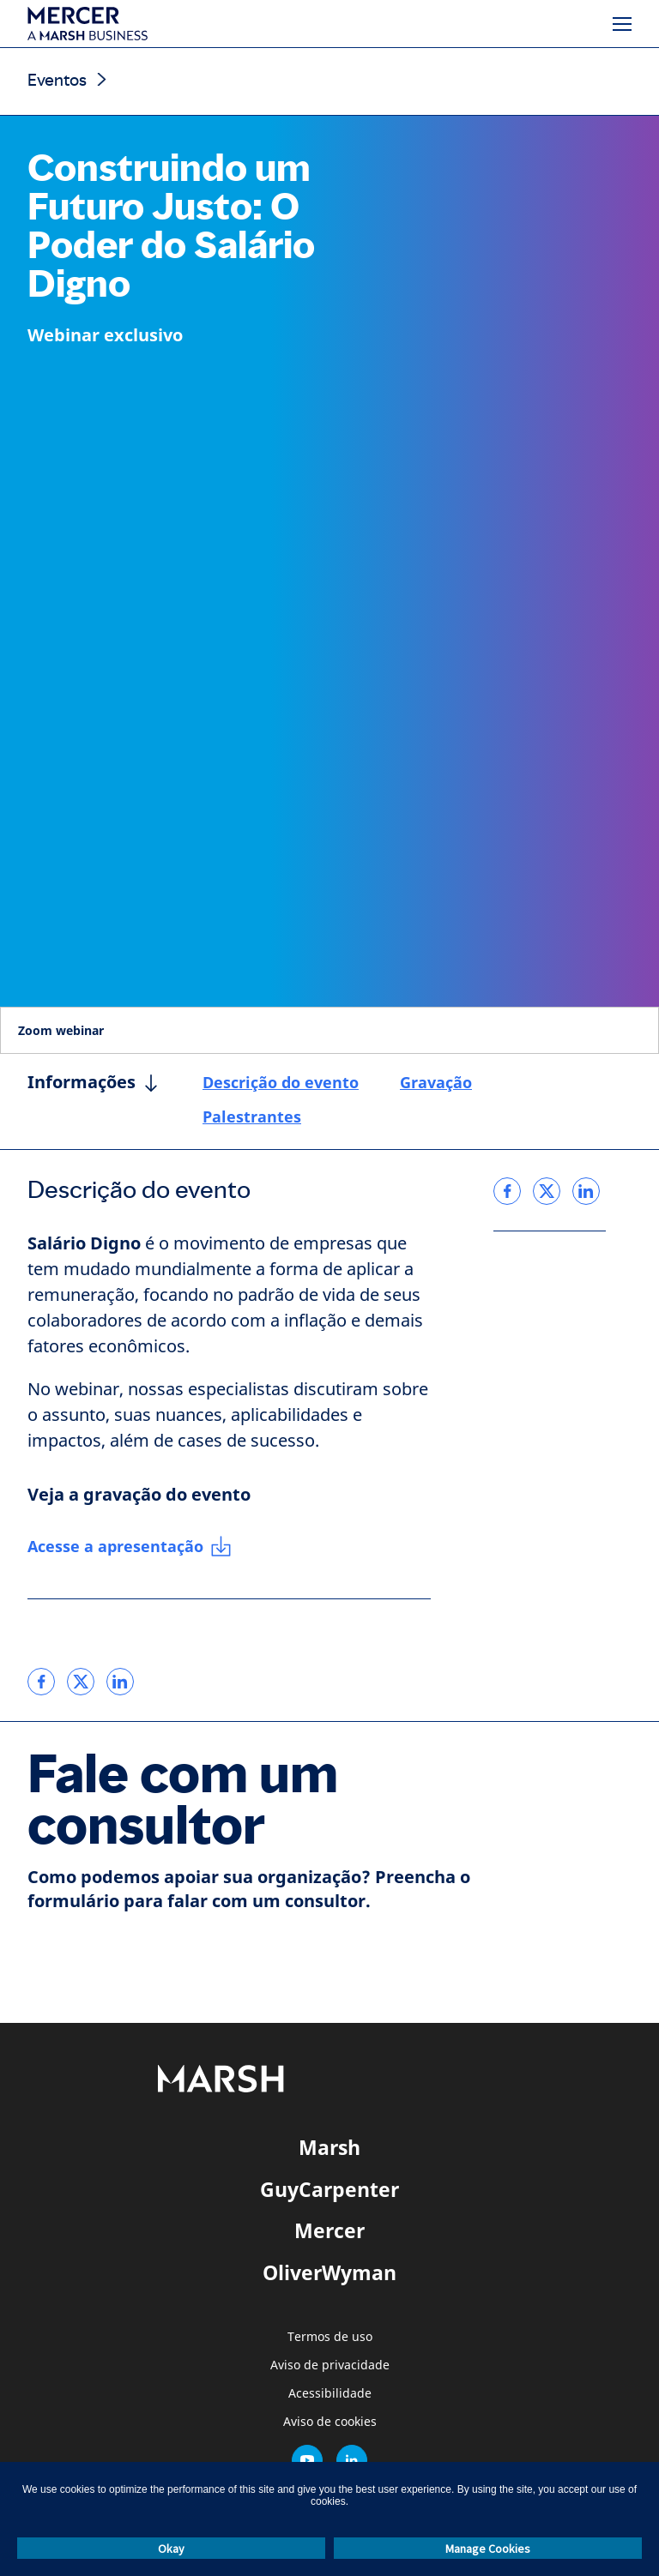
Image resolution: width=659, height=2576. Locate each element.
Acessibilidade (330, 2394)
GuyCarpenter (329, 2189)
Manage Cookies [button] (487, 2548)
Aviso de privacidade (330, 2365)
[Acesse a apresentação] (129, 1546)
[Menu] (622, 24)
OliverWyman (329, 2272)
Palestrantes (252, 1116)
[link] (41, 1681)
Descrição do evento (281, 1082)
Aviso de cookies (330, 2422)
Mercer (329, 2230)
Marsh (329, 2147)
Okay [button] (171, 2548)
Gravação (436, 1082)
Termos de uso (329, 2337)
